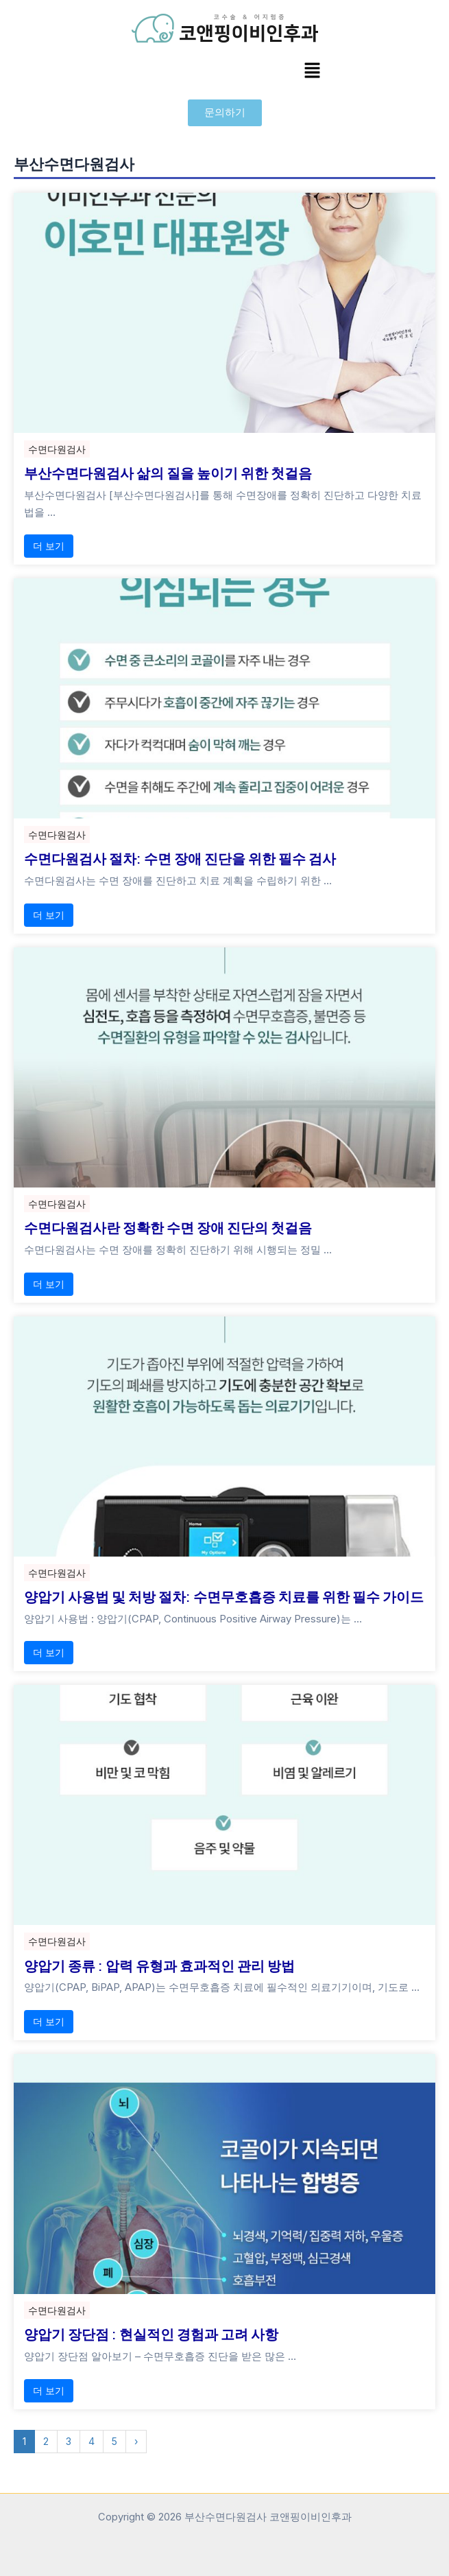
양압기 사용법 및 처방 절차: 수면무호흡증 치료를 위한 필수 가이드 (224, 1596)
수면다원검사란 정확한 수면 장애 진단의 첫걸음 (168, 1227)
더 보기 (48, 546)
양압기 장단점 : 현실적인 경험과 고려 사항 (151, 2333)
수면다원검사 (57, 449)
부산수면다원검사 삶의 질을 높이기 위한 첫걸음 (168, 472)
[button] (312, 71)
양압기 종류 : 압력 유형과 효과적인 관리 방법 (159, 1965)
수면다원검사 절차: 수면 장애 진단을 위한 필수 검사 (180, 858)
